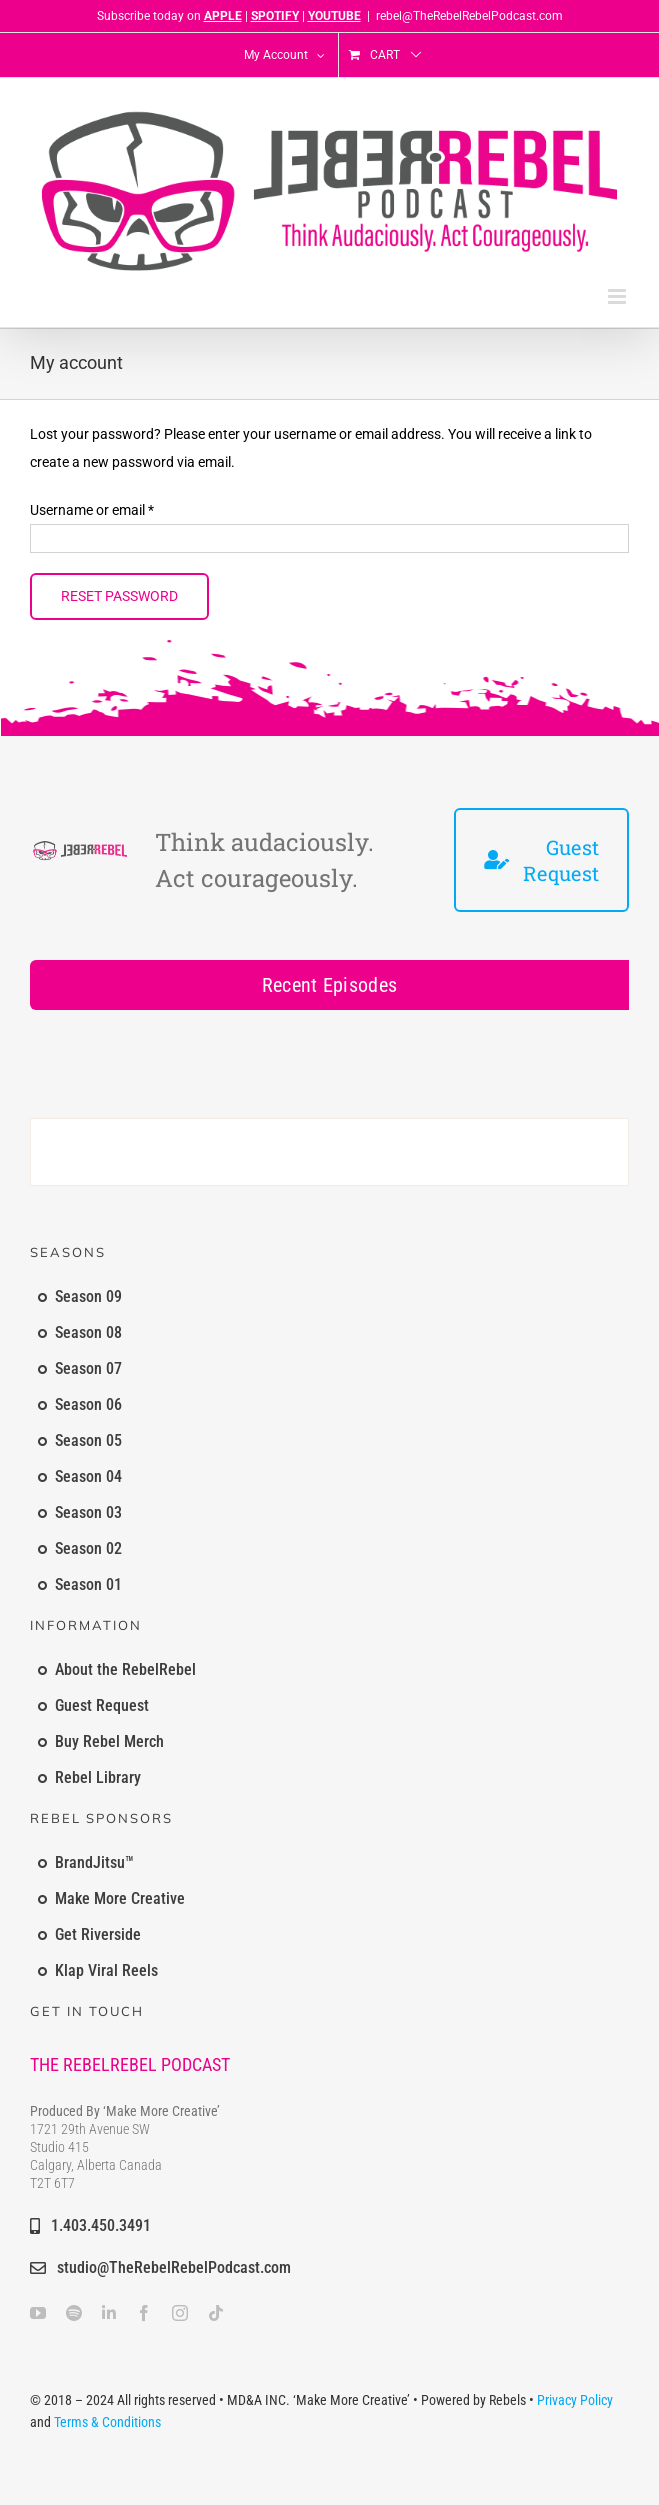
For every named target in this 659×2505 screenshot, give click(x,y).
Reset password (119, 596)
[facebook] (144, 2313)
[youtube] (38, 2313)
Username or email (92, 510)
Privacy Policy (575, 2400)
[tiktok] (216, 2313)
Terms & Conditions (107, 2422)
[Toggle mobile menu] (618, 296)
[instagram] (180, 2313)
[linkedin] (109, 2313)
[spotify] (74, 2313)
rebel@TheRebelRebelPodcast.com (469, 16)
